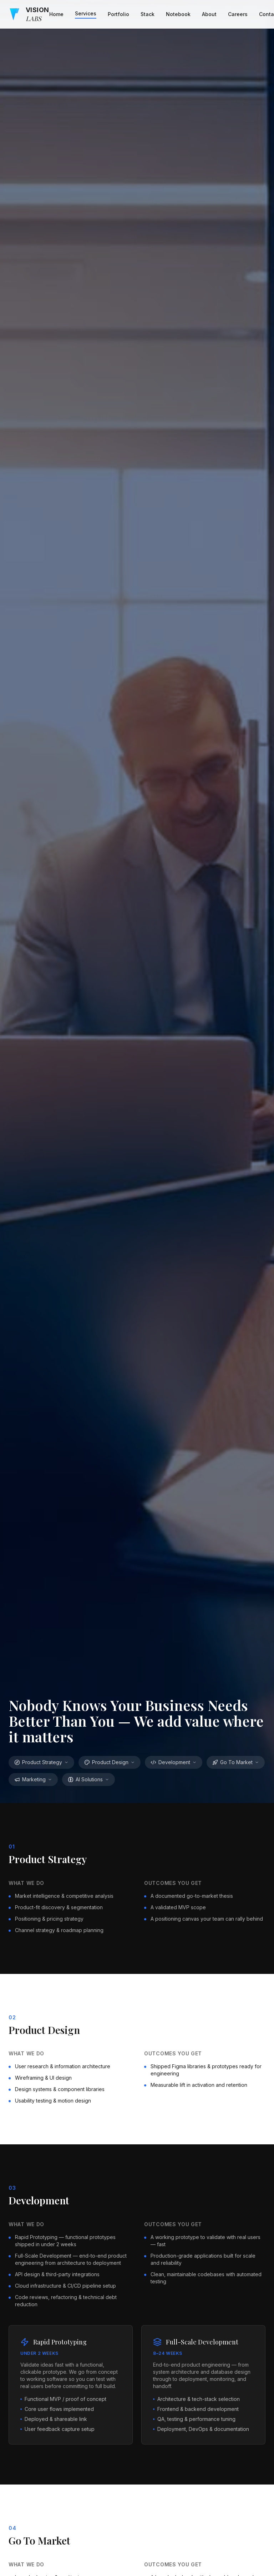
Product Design (109, 1762)
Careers (238, 14)
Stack (147, 14)
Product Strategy (41, 1762)
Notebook (178, 14)
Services (85, 13)
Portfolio (118, 14)
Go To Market (235, 1762)
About (209, 14)
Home (56, 14)
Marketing (33, 1779)
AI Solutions (88, 1779)
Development (174, 1762)
